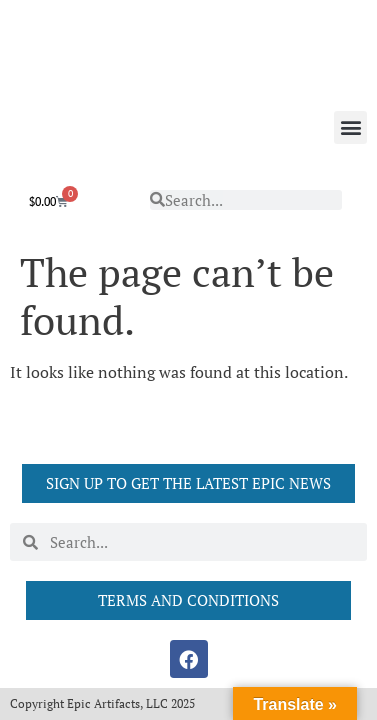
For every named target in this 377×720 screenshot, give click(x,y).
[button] (350, 127)
